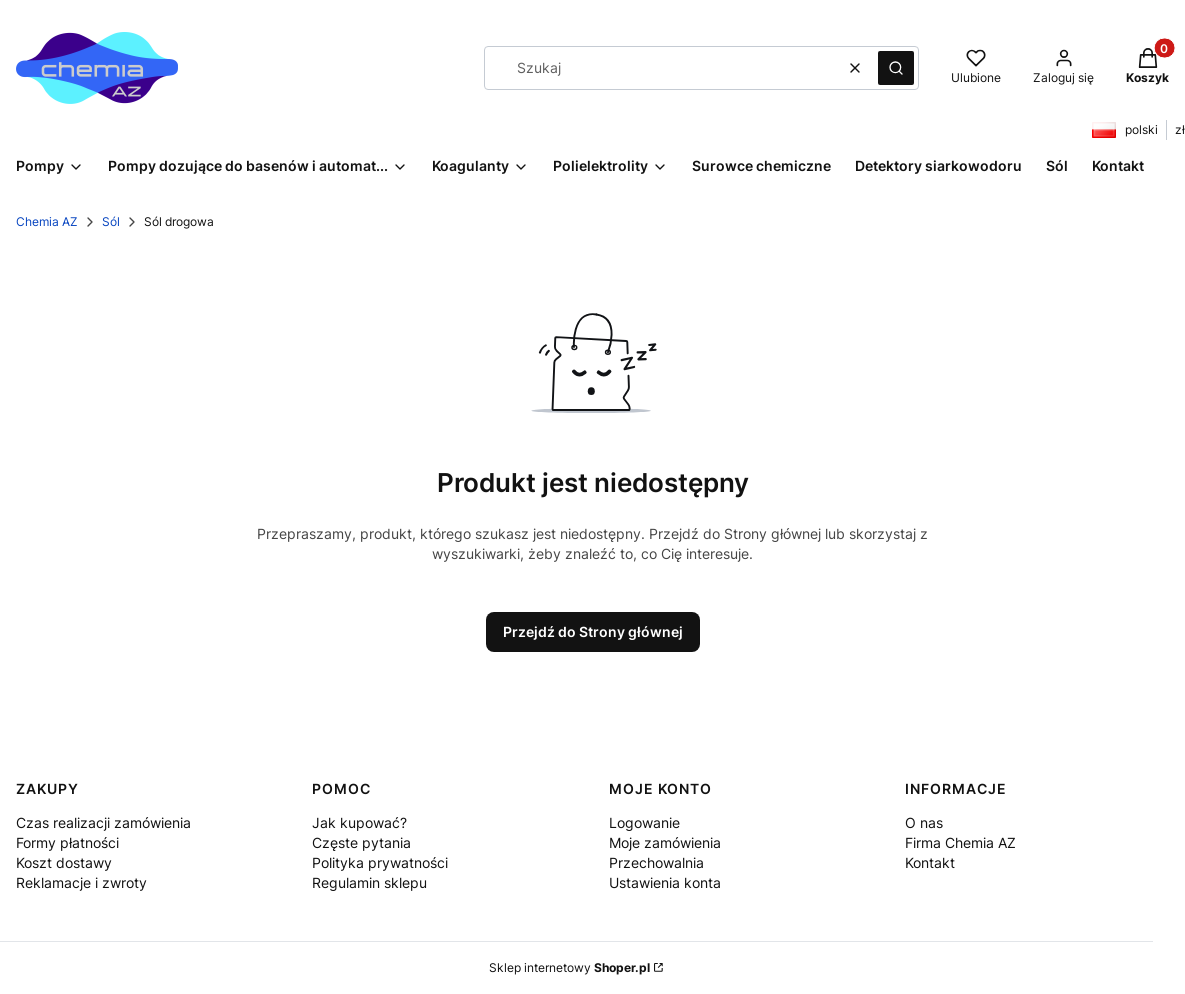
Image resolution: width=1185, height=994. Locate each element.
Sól (111, 221)
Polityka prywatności (380, 862)
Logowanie (644, 822)
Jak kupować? (359, 822)
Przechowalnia (656, 862)
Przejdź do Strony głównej (593, 631)
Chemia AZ (47, 221)
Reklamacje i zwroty (81, 882)
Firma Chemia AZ (960, 842)
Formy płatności (67, 842)
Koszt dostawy (64, 862)
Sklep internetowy (569, 967)
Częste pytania (361, 842)
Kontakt (930, 862)
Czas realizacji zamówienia (103, 822)
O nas (924, 822)
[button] (896, 68)
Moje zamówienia (665, 842)
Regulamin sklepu (369, 882)
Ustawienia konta (665, 882)
